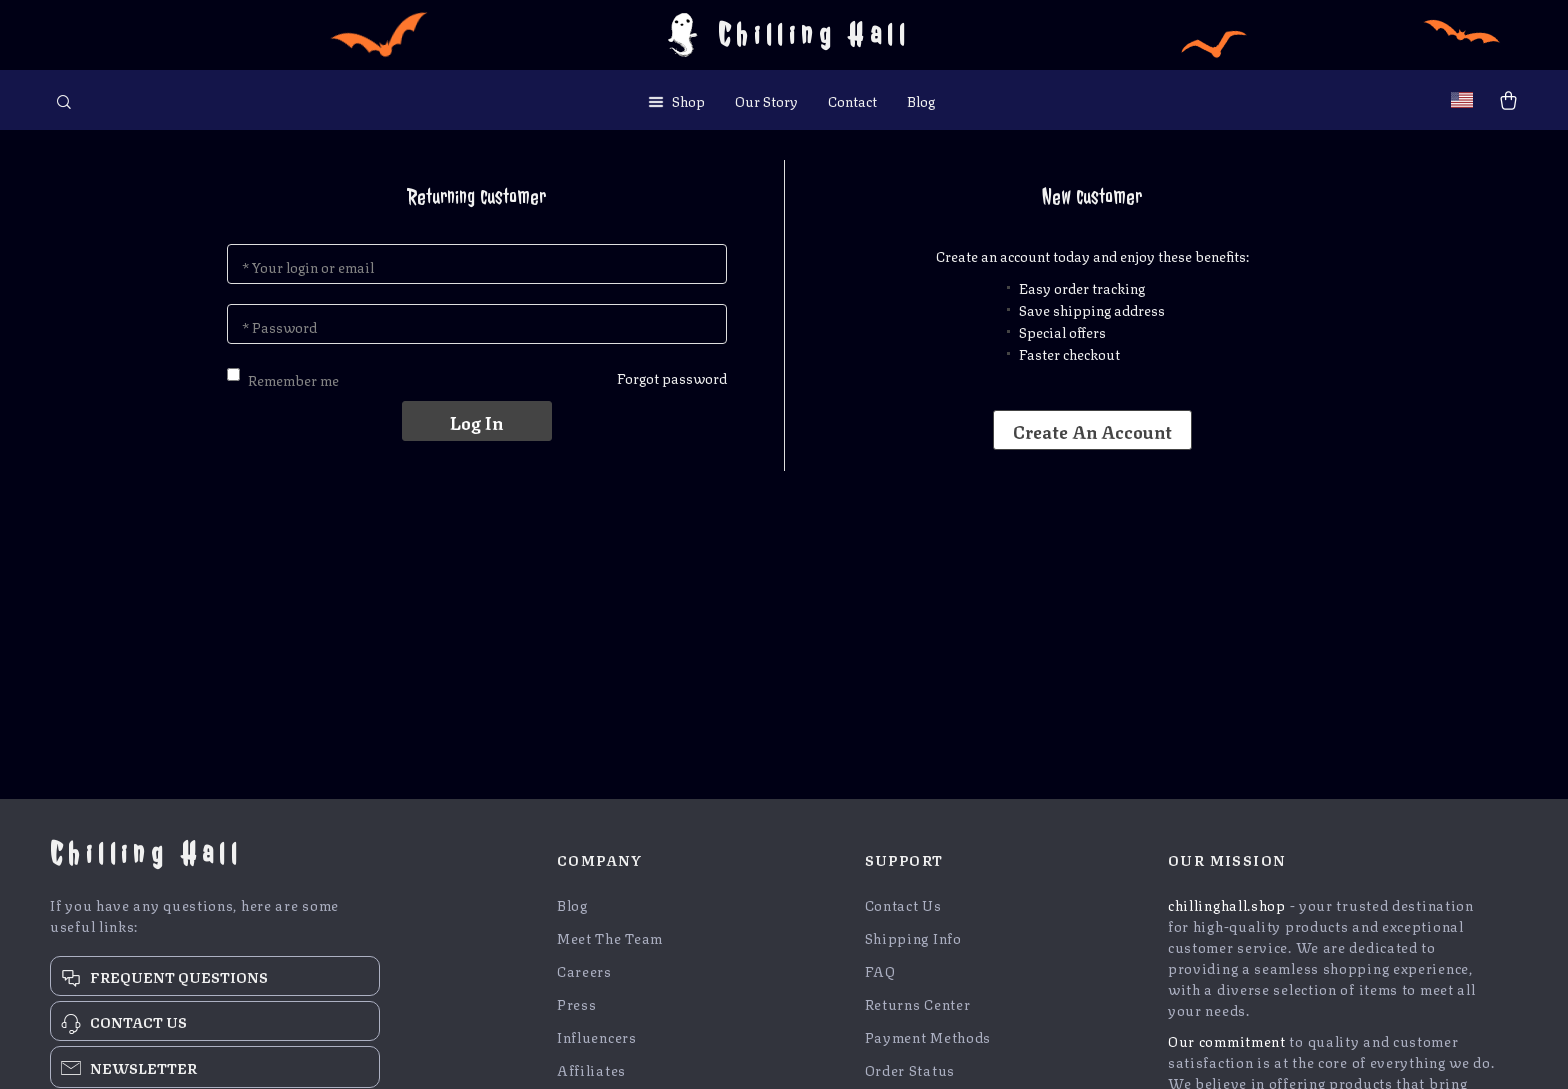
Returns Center (918, 1003)
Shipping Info (913, 937)
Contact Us (903, 904)
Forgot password (672, 377)
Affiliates (591, 1069)
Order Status (910, 1069)
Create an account (1092, 430)
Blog (921, 100)
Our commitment (1227, 1040)
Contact (852, 100)
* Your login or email (308, 266)
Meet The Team (610, 937)
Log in (476, 421)
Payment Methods (928, 1036)
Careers (584, 970)
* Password (279, 326)
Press (577, 1003)
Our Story (766, 100)
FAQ (880, 970)
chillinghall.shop (1227, 904)
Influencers (597, 1036)
